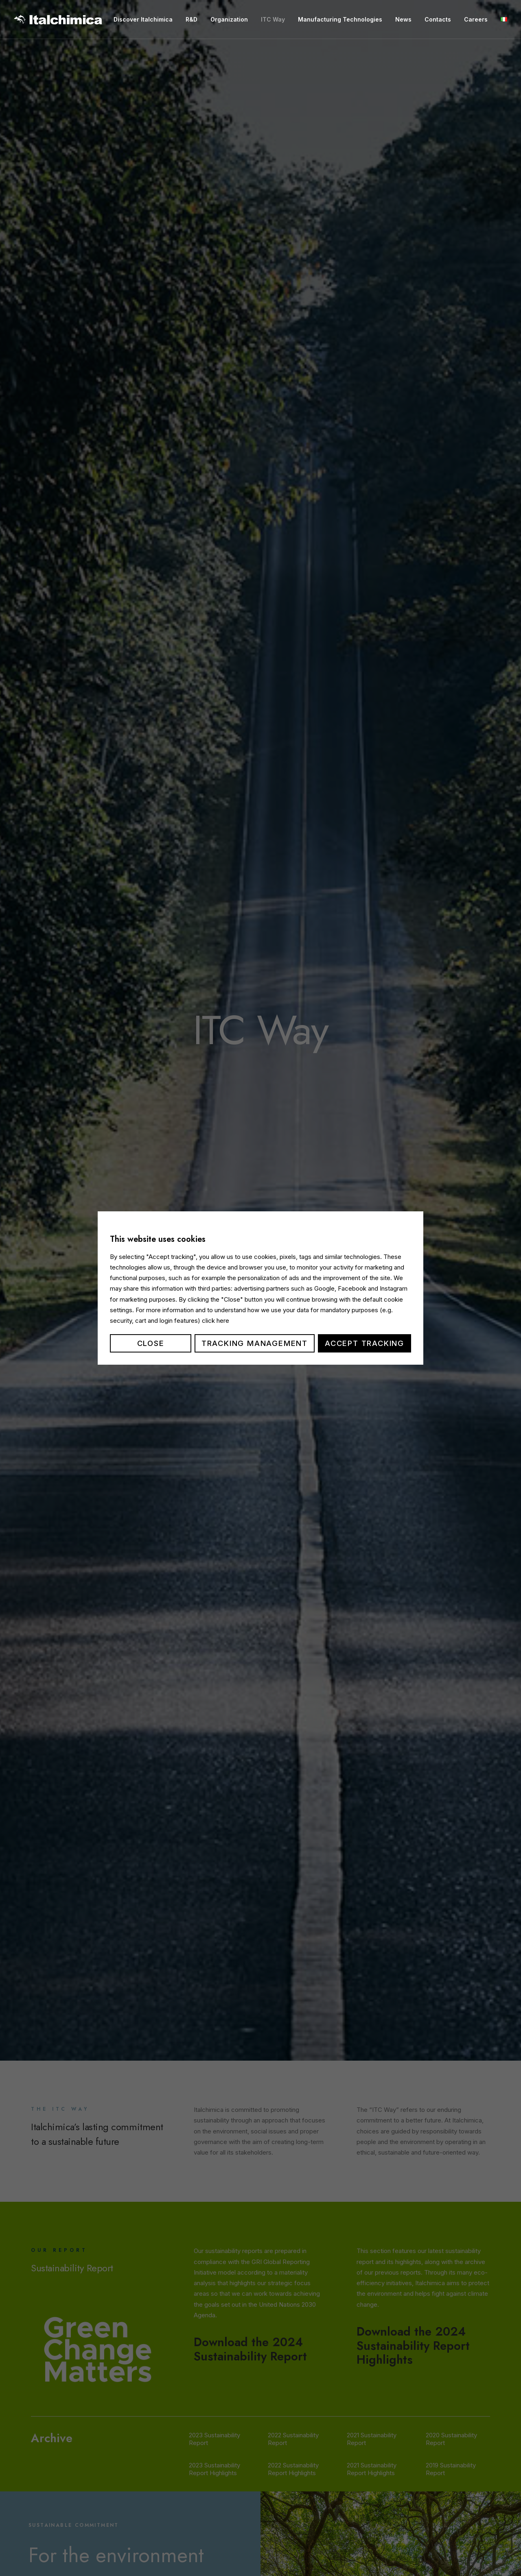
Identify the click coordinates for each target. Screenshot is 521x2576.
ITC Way (273, 19)
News (403, 19)
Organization (229, 19)
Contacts (438, 19)
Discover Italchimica (143, 19)
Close (150, 1343)
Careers (476, 19)
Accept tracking (364, 1343)
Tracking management (254, 1343)
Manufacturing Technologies (340, 19)
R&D (191, 19)
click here (215, 1320)
